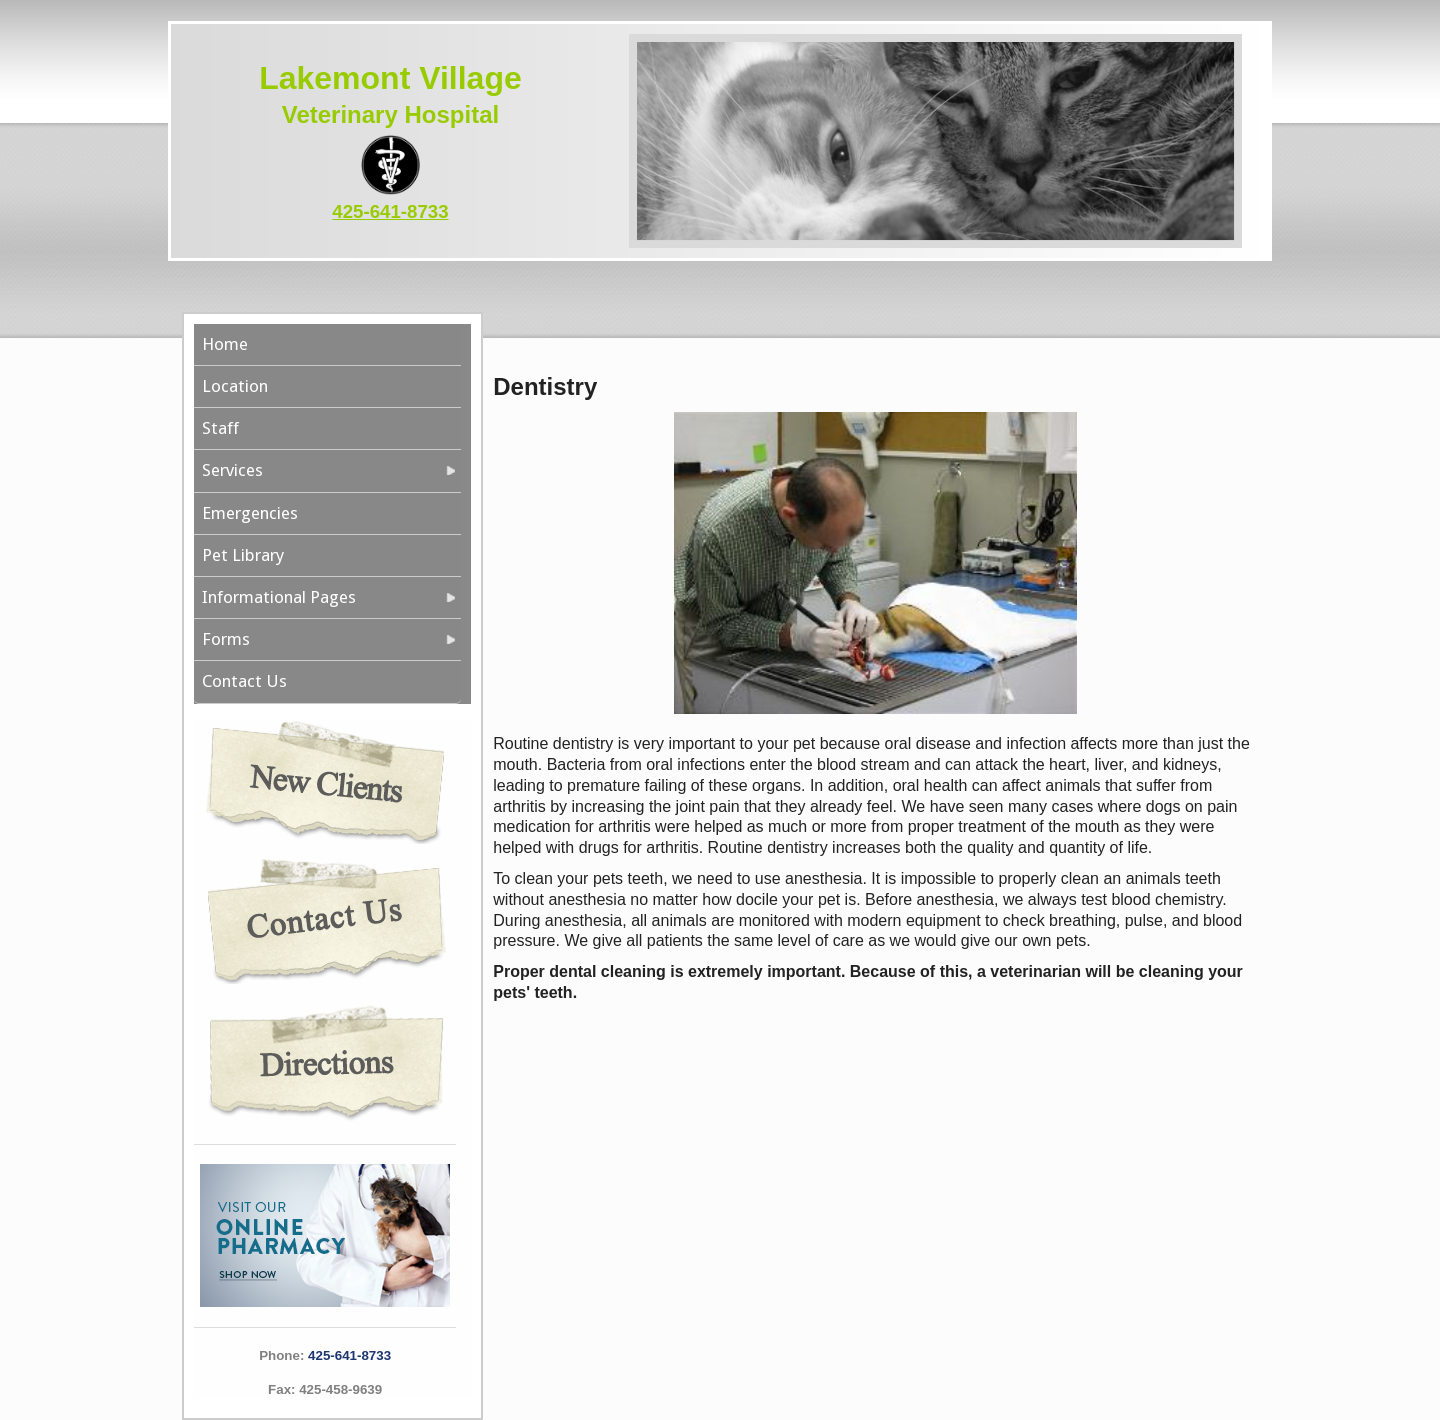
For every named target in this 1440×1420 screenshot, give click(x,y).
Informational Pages (279, 597)
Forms (226, 639)
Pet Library (243, 555)
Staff (220, 428)
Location (235, 386)
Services (232, 470)
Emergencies (250, 513)
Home (225, 344)
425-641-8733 (390, 211)
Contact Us (244, 681)
